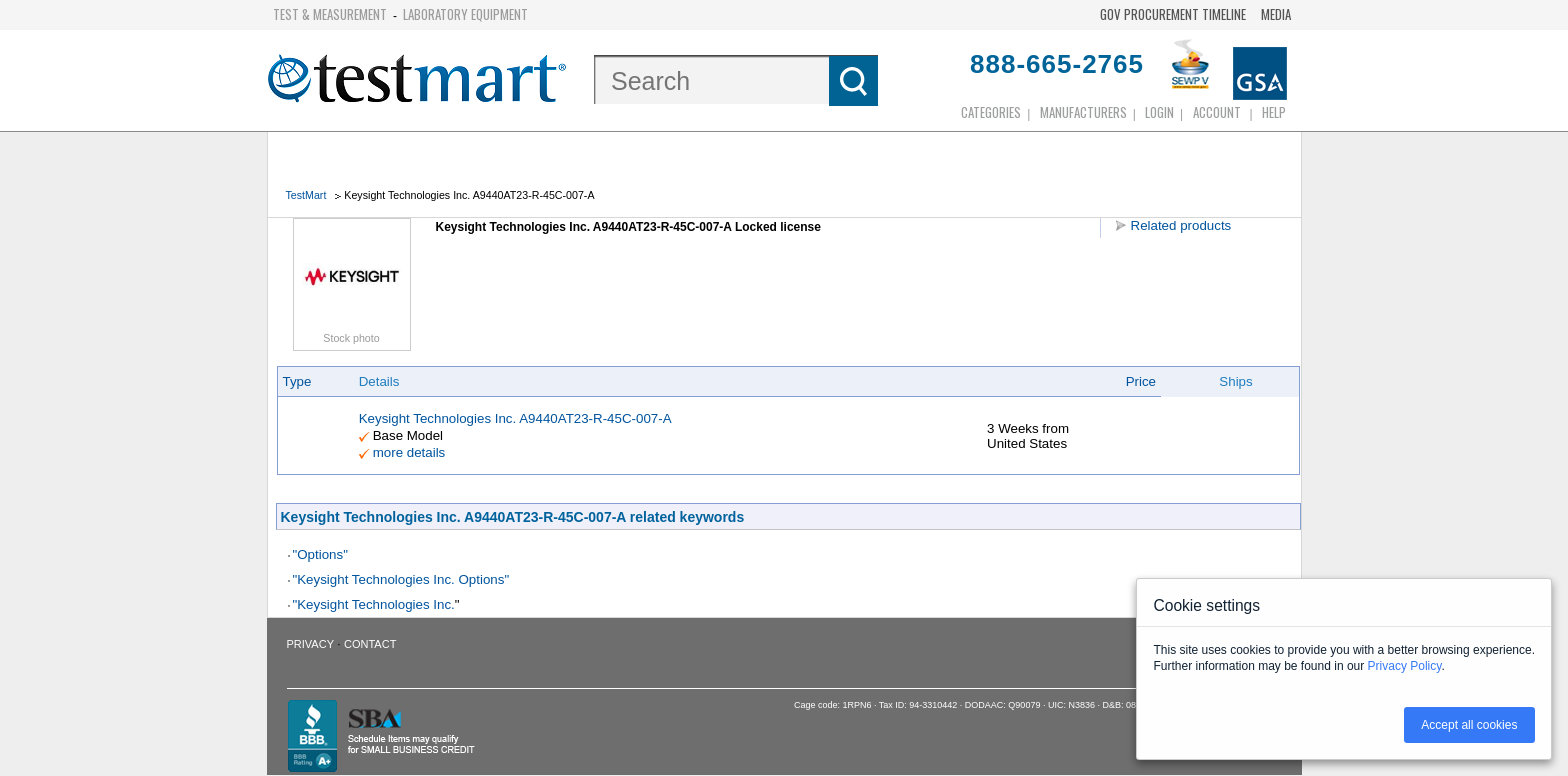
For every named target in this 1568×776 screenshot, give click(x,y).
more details (409, 452)
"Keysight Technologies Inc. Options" (401, 579)
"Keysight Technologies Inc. (374, 604)
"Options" (320, 554)
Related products (1181, 225)
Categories (991, 112)
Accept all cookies (1469, 725)
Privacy (310, 644)
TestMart (306, 195)
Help (1274, 112)
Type (297, 381)
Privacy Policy (1405, 666)
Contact (370, 644)
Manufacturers (1083, 112)
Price (1141, 381)
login (1159, 112)
